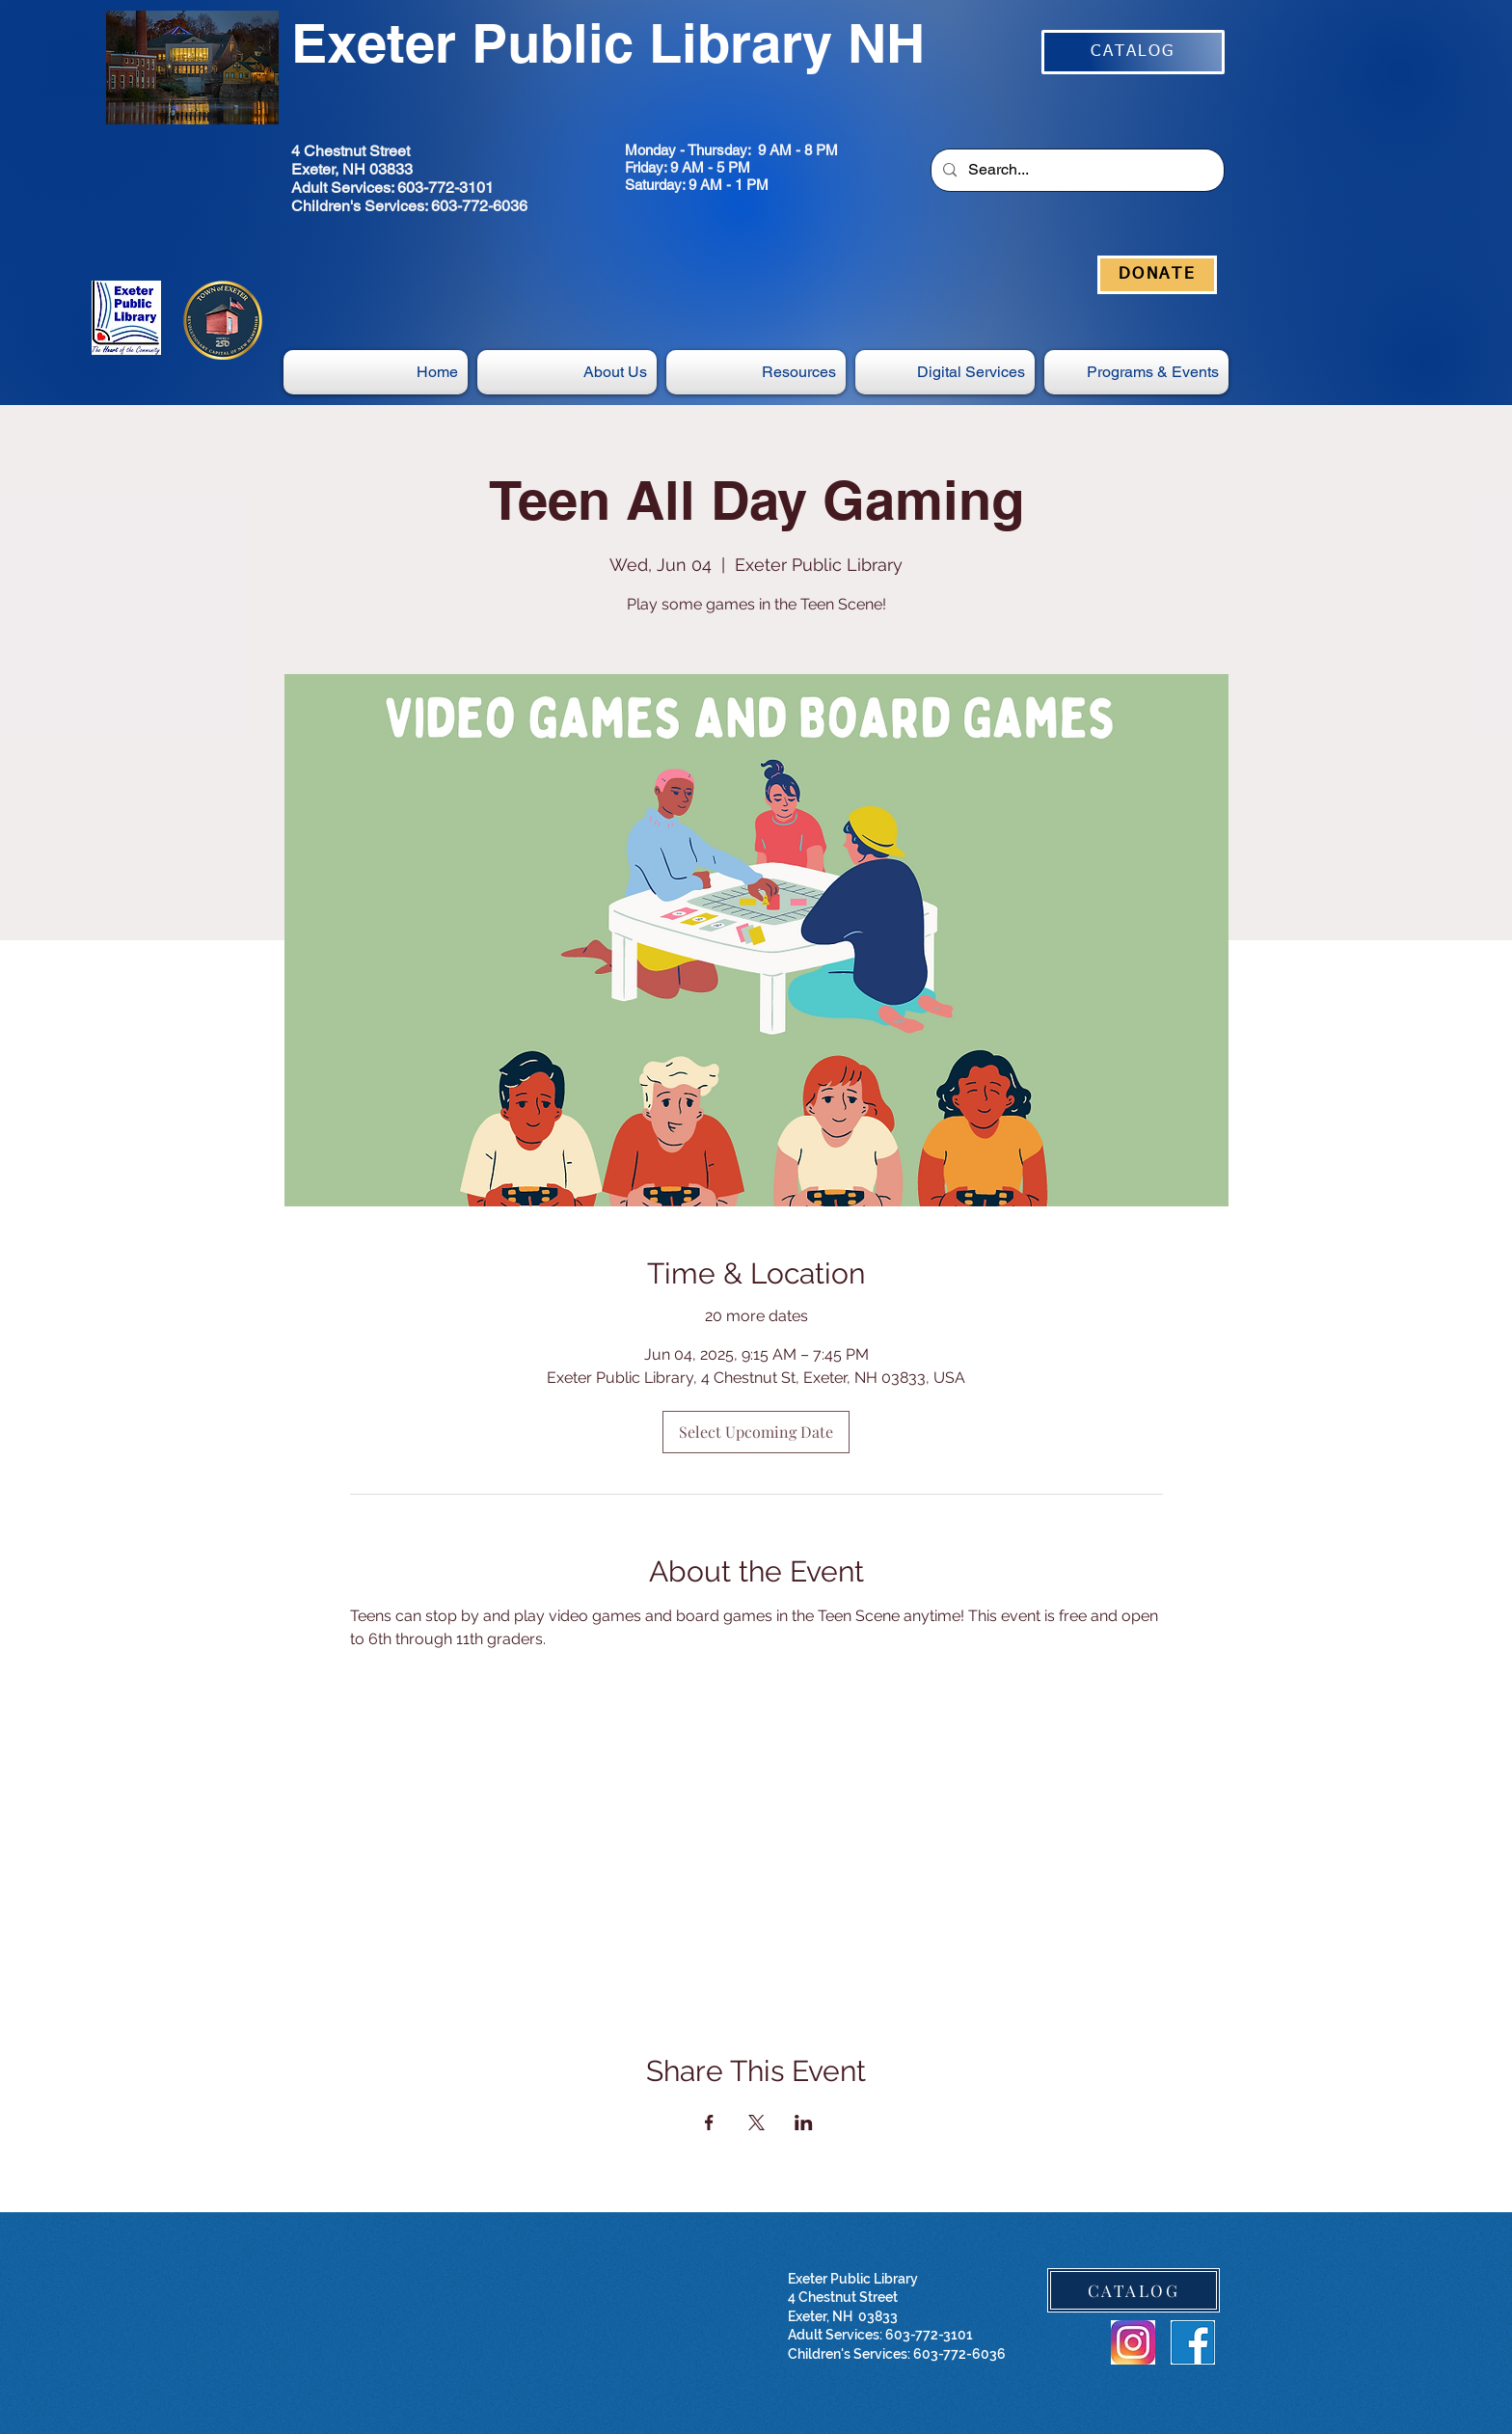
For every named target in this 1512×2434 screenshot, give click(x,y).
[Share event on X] (756, 2122)
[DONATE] (1157, 275)
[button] (945, 372)
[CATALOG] (1133, 52)
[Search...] (1075, 170)
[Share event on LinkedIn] (804, 2122)
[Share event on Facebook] (709, 2122)
